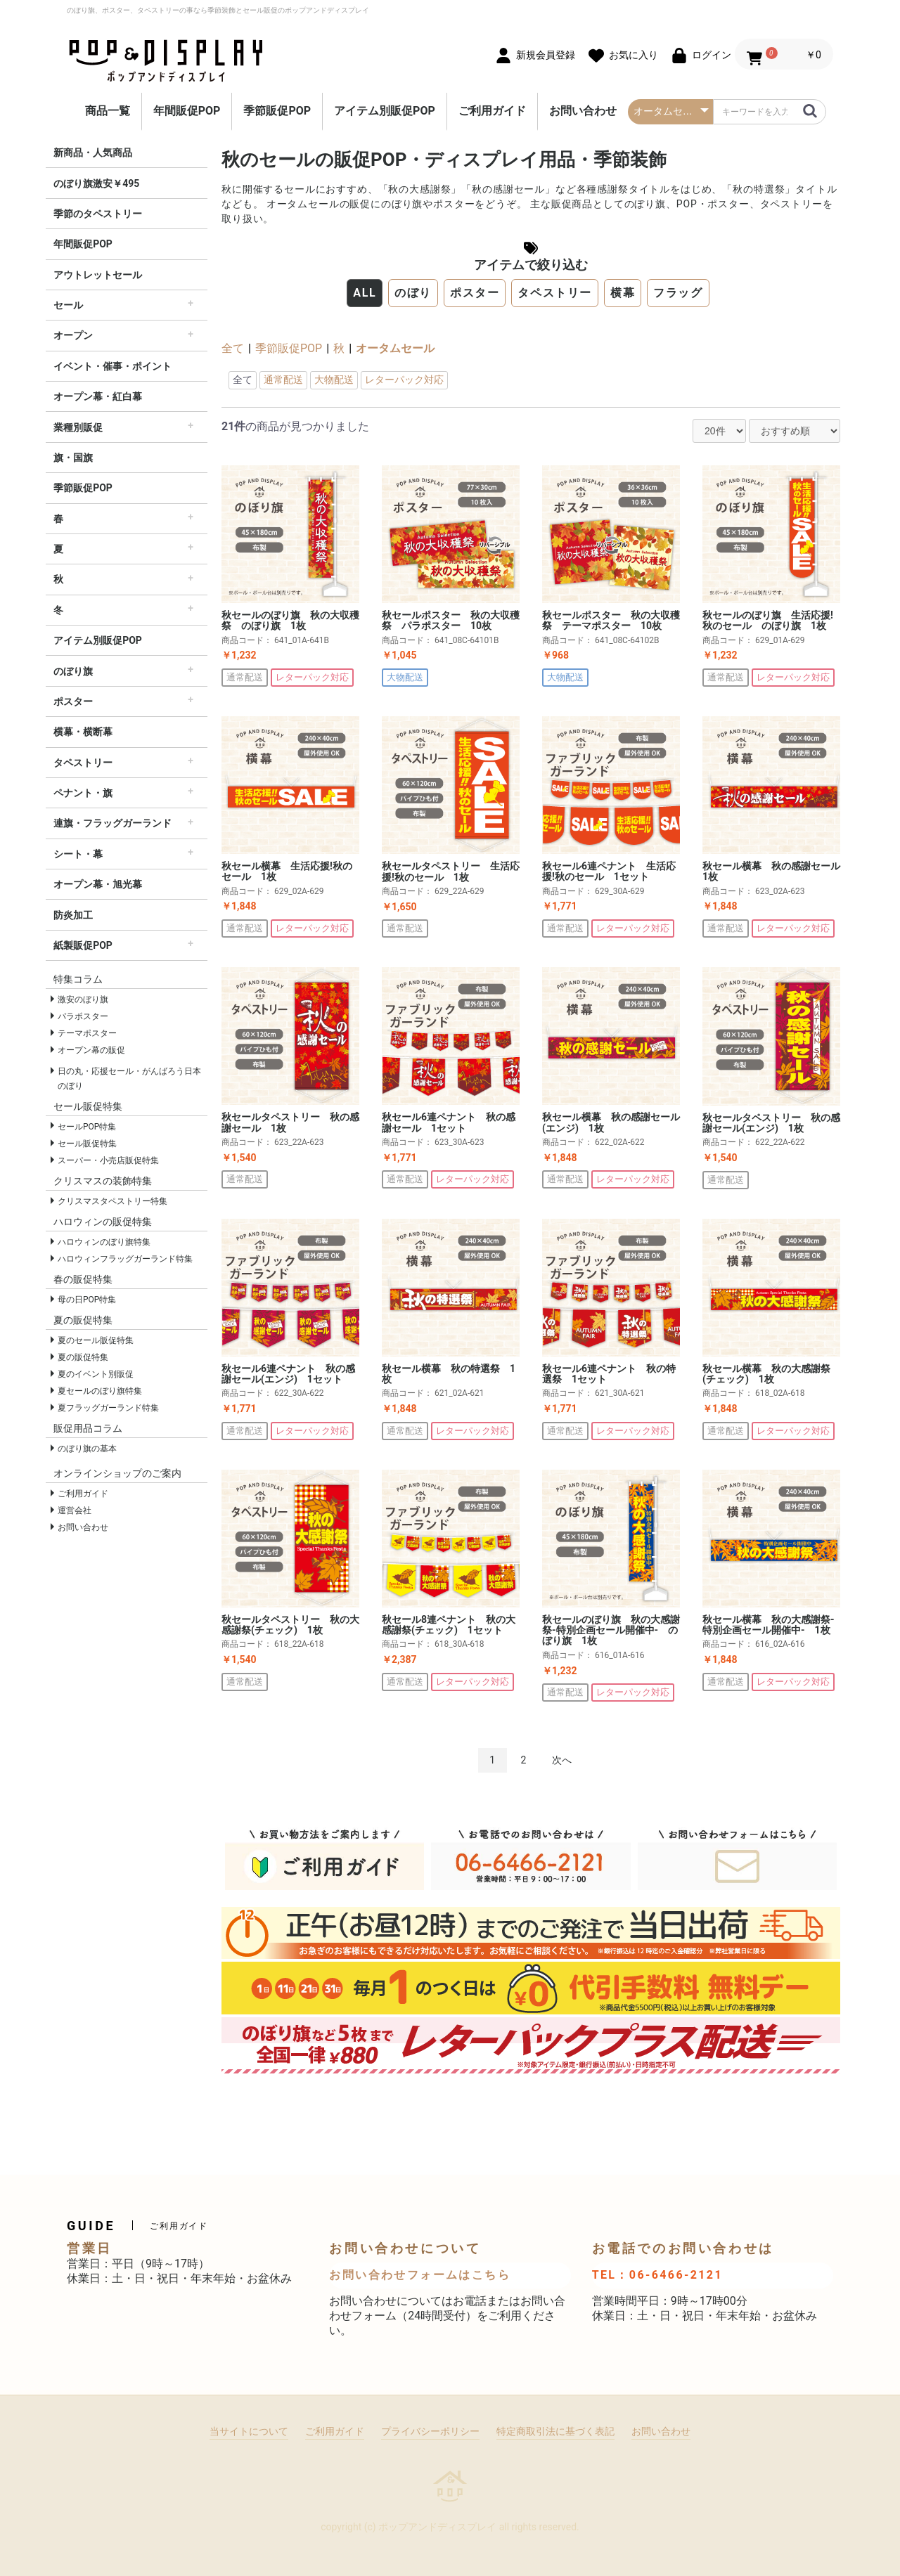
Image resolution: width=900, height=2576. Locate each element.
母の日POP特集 (87, 1300)
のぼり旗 (73, 671)
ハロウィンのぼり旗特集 (104, 1242)
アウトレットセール (97, 274)
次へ (562, 1760)
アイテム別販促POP (384, 110)
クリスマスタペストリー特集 (112, 1201)
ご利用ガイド (492, 110)
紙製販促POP (82, 945)
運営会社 (74, 1510)
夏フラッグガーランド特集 (108, 1408)
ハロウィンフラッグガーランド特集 (125, 1259)
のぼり (413, 292)
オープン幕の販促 (91, 1050)
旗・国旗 (73, 457)
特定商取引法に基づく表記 (555, 2431)
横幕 (622, 292)
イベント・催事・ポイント (112, 366)
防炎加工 (73, 915)
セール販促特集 (87, 1143)
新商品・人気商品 (92, 152)
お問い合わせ (583, 110)
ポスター (73, 701)
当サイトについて (249, 2431)
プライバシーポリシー (430, 2431)
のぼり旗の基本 (87, 1449)
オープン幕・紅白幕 (97, 396)
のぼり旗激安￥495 (96, 183)
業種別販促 (78, 427)
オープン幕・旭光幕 (97, 884)
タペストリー (82, 762)
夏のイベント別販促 (96, 1374)
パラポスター (83, 1016)
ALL (364, 292)
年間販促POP (187, 110)
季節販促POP (277, 110)
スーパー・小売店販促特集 (108, 1160)
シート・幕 (78, 854)
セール (68, 305)
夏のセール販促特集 (96, 1340)
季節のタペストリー (97, 213)
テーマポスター (87, 1033)
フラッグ (677, 292)
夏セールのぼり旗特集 (100, 1391)
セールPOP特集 (87, 1127)
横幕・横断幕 (82, 731)
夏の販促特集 (83, 1357)
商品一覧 (107, 110)
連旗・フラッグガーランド (112, 823)
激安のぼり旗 (83, 999)
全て (232, 348)
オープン (73, 335)
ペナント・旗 (82, 792)
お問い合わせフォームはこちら (419, 2274)
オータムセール (395, 348)
